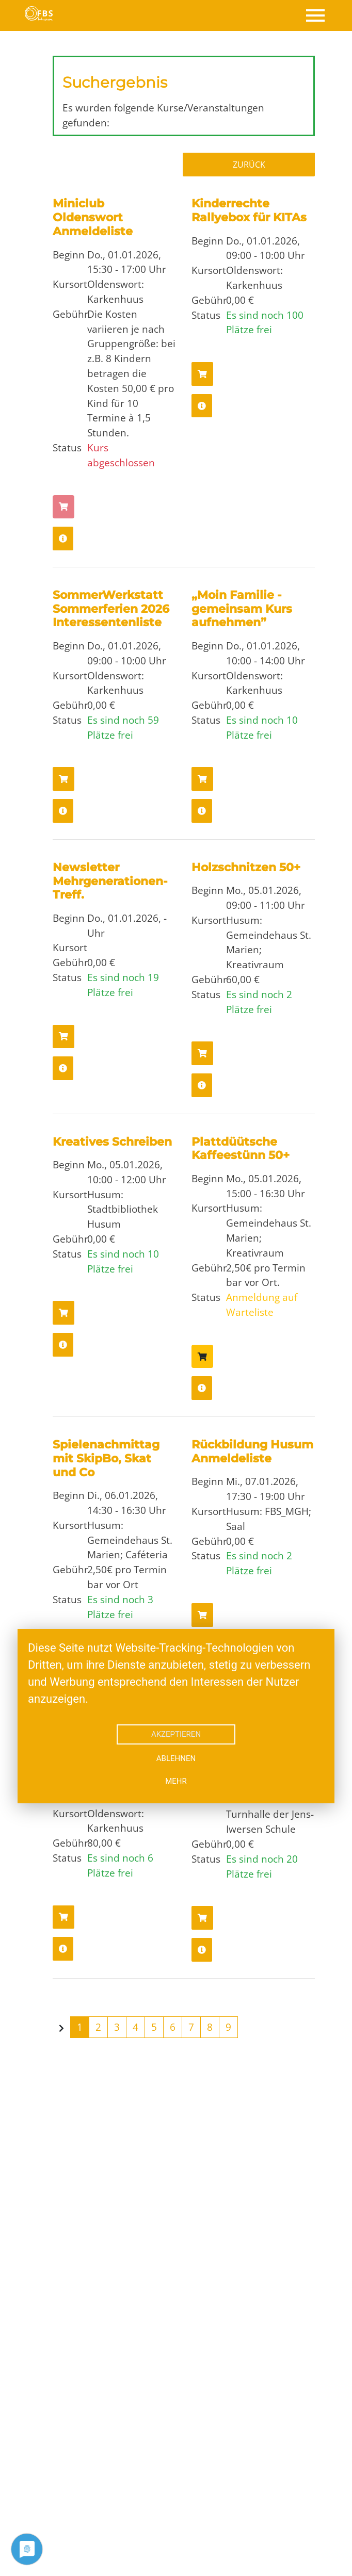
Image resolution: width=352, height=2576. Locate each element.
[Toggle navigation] (314, 15)
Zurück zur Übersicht (253, 164)
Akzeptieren (176, 1734)
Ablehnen (176, 1758)
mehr (176, 1781)
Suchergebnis (114, 82)
